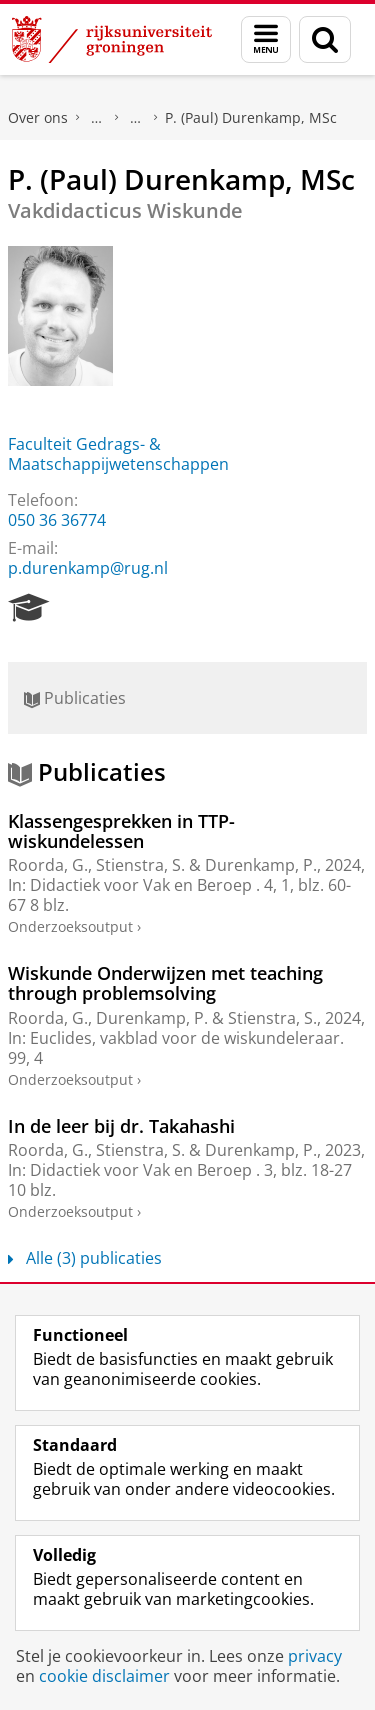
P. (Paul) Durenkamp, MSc (251, 117)
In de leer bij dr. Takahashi (121, 1126)
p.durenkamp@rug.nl (88, 568)
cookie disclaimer (104, 1676)
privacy (315, 1656)
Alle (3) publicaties (85, 1258)
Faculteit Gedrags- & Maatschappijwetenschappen (118, 454)
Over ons (38, 117)
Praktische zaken (97, 118)
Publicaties (75, 698)
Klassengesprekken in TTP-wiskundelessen (121, 831)
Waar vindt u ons (136, 118)
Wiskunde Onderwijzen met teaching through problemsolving (165, 983)
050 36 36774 (57, 520)
